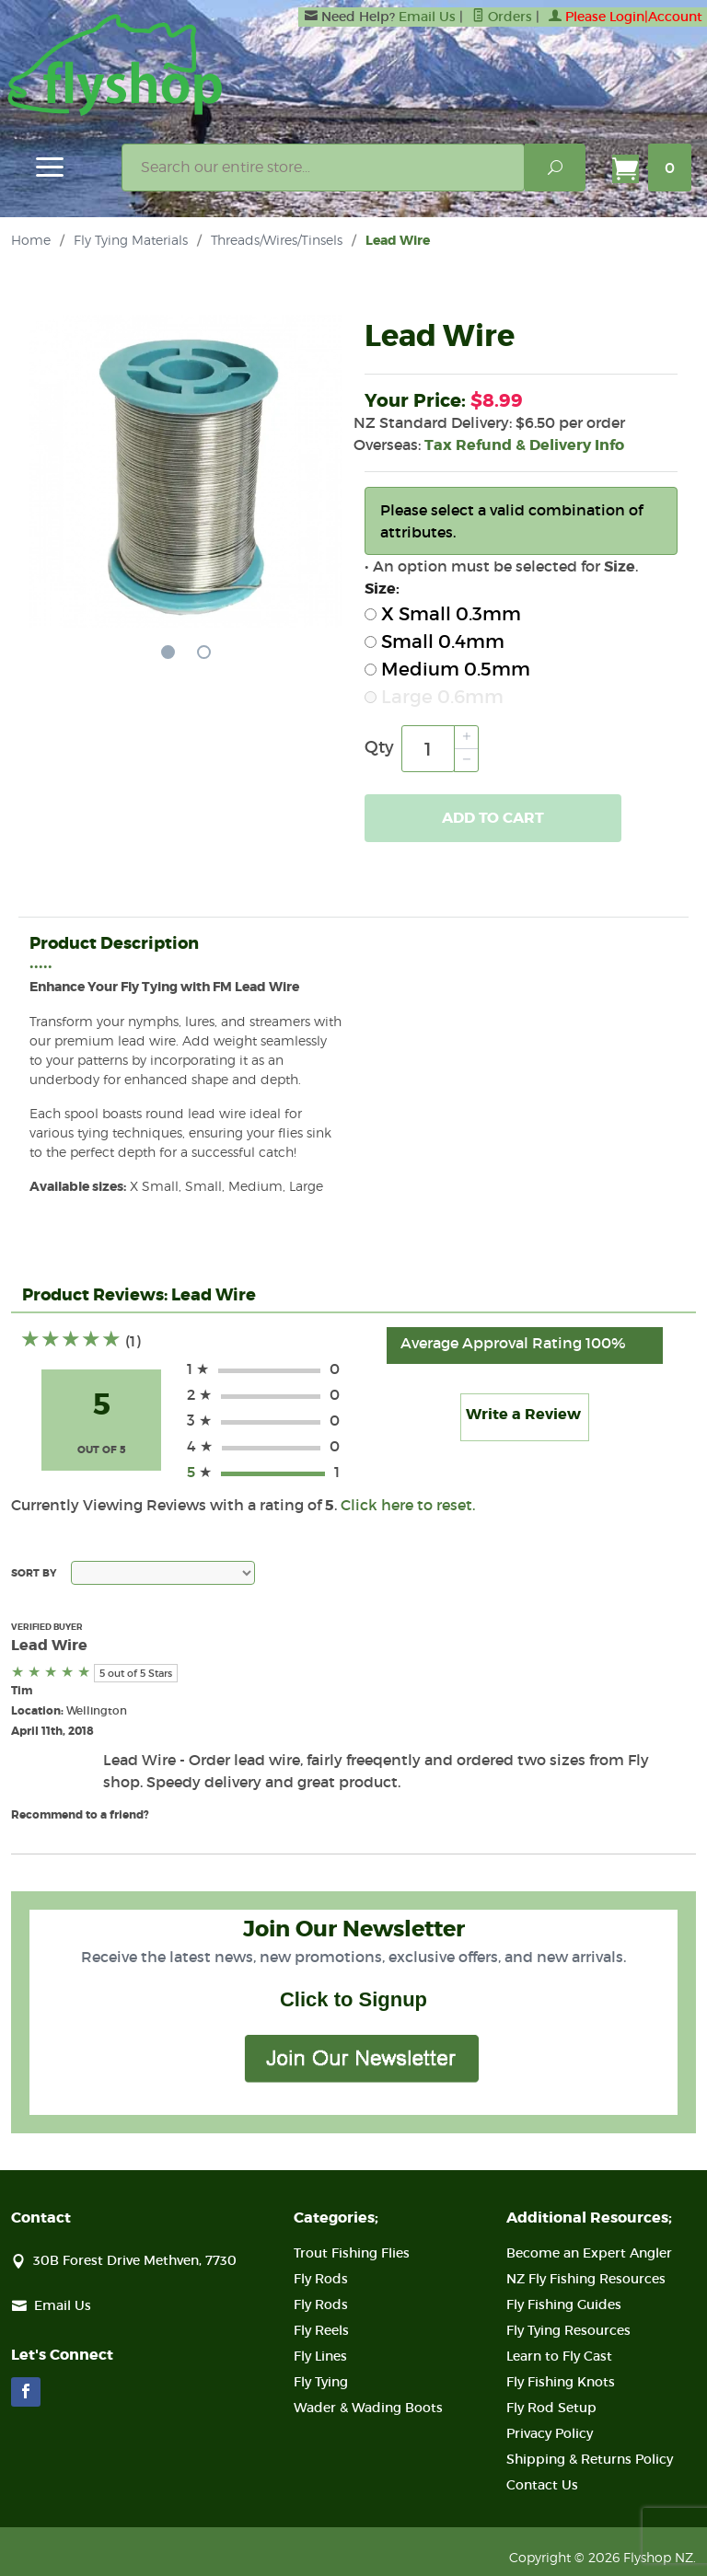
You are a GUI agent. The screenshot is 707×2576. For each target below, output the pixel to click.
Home (31, 240)
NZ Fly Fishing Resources (586, 2278)
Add (493, 818)
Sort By (33, 1572)
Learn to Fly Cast (559, 2356)
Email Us (427, 16)
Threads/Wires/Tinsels (276, 240)
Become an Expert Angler (589, 2253)
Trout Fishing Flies (352, 2253)
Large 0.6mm (434, 697)
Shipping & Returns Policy (589, 2459)
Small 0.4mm (434, 641)
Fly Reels (321, 2330)
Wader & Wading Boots (368, 2407)
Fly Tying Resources (568, 2330)
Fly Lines (320, 2356)
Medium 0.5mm (447, 669)
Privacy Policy (549, 2433)
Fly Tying (321, 2382)
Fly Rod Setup (551, 2407)
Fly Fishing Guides (563, 2304)
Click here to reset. (408, 1505)
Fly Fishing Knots (560, 2382)
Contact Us (542, 2485)
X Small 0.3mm (443, 614)
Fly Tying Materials (131, 240)
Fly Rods (321, 2278)
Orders (502, 16)
